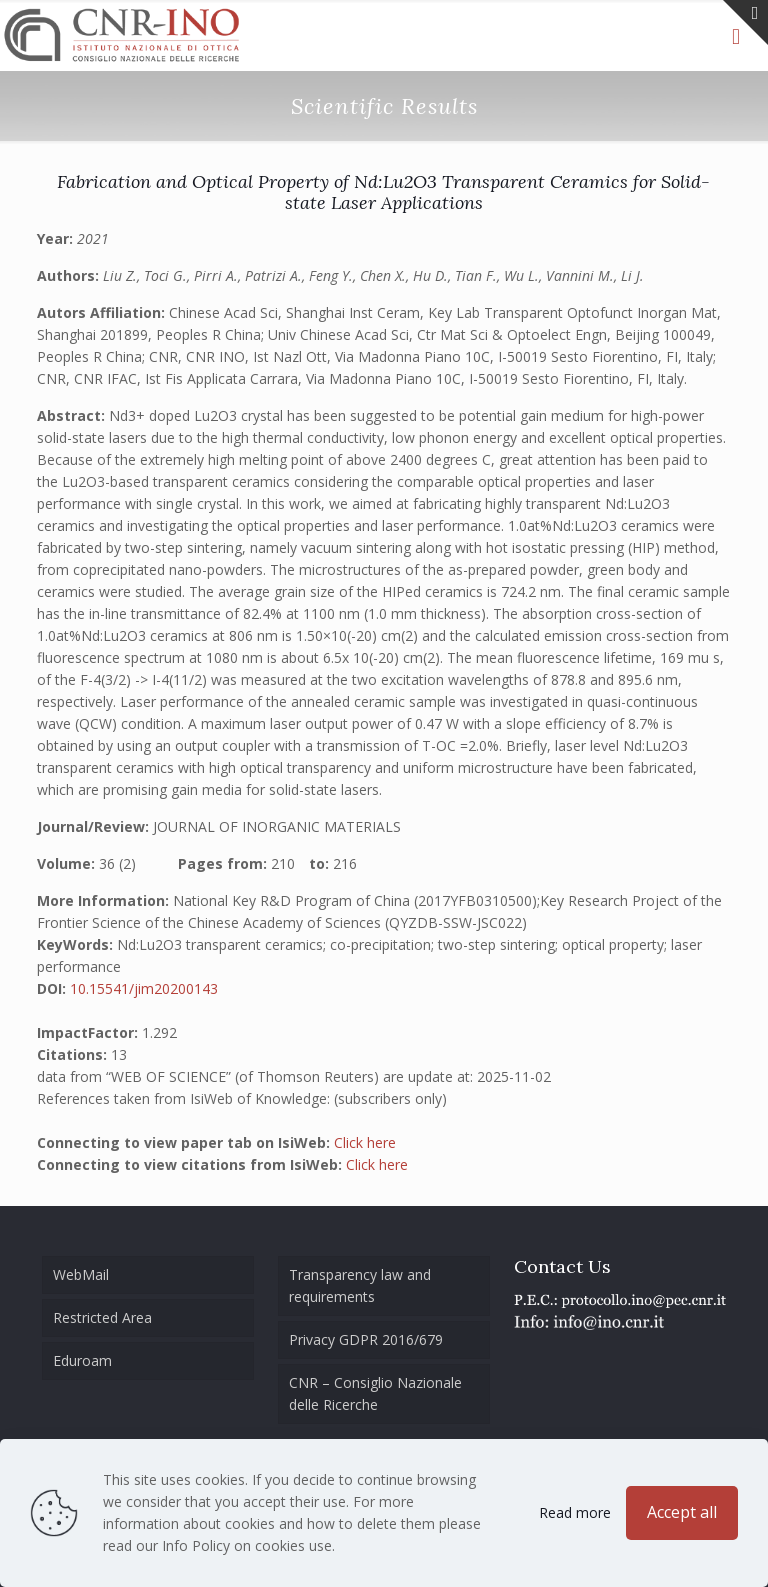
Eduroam (82, 1360)
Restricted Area (102, 1317)
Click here (365, 1142)
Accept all (682, 1512)
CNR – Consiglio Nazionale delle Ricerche (375, 1393)
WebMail (81, 1274)
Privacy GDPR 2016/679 (366, 1339)
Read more (575, 1512)
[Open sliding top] (745, 22)
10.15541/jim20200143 (144, 988)
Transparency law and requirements (360, 1285)
